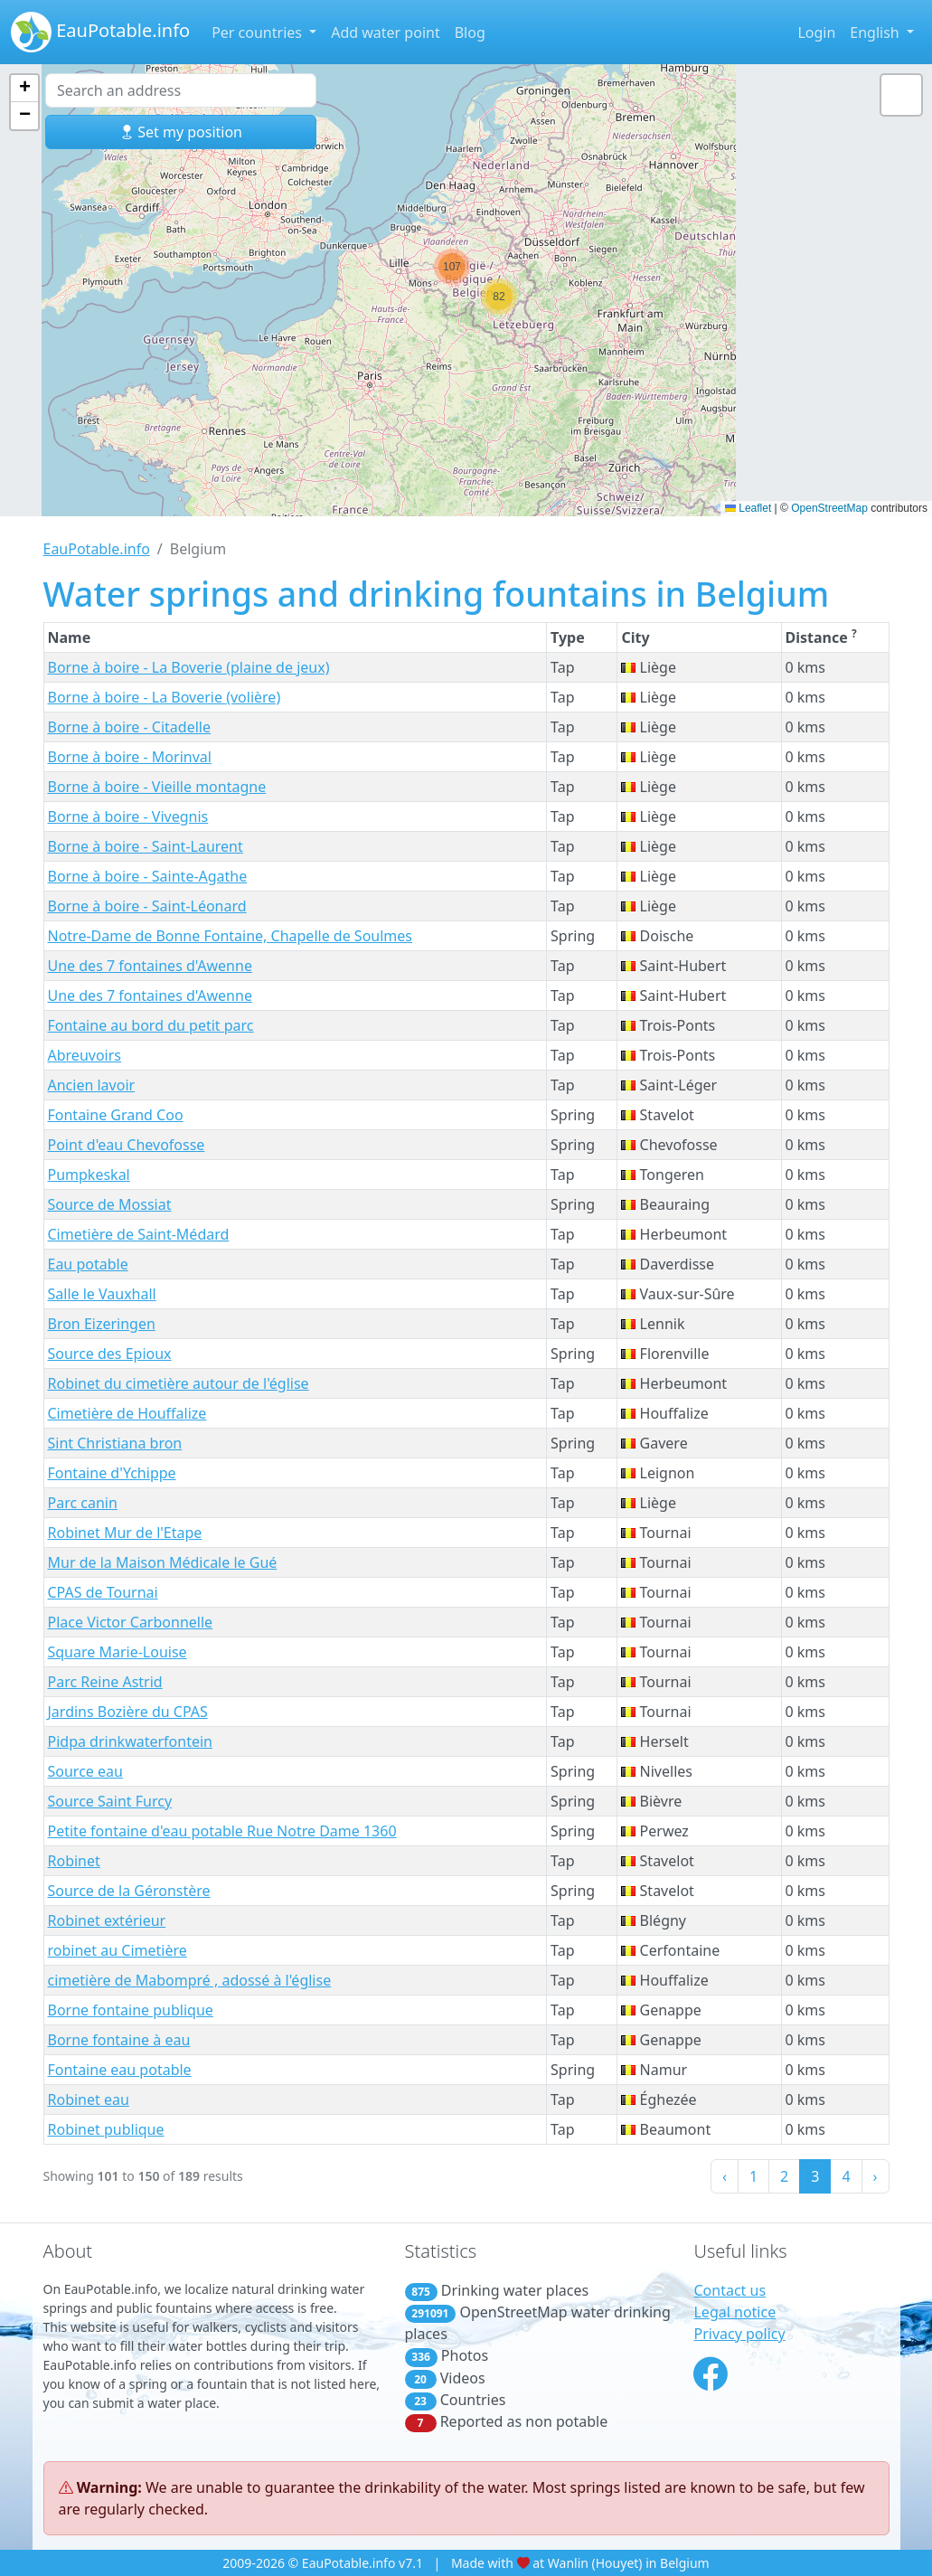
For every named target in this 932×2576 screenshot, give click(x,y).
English (876, 32)
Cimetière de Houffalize (127, 1413)
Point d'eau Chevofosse (126, 1145)
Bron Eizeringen (101, 1324)
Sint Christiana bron (115, 1443)
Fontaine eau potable (120, 2070)
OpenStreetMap (829, 508)
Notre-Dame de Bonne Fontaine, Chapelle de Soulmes (230, 936)
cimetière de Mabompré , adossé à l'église (190, 1980)
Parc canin (83, 1503)
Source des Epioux (110, 1353)
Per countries (259, 32)
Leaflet (748, 508)
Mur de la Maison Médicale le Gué (163, 1562)
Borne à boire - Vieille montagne (157, 787)
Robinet (74, 1861)
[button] (452, 267)
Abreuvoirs (84, 1055)
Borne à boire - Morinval (130, 757)
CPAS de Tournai (103, 1592)
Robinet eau (88, 2099)
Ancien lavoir (92, 1085)
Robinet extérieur (107, 1920)
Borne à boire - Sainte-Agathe (148, 876)
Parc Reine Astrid (105, 1682)
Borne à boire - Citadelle (129, 727)
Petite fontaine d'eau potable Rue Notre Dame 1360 (222, 1831)
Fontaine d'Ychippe (112, 1473)
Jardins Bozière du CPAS (128, 1712)
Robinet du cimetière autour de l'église (178, 1383)
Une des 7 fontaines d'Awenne (150, 966)
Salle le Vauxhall (102, 1294)
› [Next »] (875, 2176)
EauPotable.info (100, 32)
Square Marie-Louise (117, 1652)
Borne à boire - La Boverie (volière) (164, 697)
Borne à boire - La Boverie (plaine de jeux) (189, 667)
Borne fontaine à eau (119, 2040)
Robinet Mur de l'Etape (125, 1533)
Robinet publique (106, 2129)
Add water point (385, 32)
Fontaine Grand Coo (116, 1115)
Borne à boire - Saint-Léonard (147, 906)
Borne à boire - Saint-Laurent (145, 846)
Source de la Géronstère (129, 1891)
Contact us (729, 2290)
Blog (470, 32)
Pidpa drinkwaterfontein (130, 1741)
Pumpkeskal (89, 1174)
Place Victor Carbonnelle (130, 1622)
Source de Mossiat (110, 1204)
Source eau (85, 1771)
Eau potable (88, 1264)
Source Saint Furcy (110, 1801)
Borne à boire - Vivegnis (128, 816)
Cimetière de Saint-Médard (139, 1234)
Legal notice (734, 2312)
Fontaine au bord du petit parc (151, 1025)
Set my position (180, 132)
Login (816, 32)
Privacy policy (739, 2334)
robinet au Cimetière (117, 1950)
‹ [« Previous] (724, 2176)
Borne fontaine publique (130, 2010)
